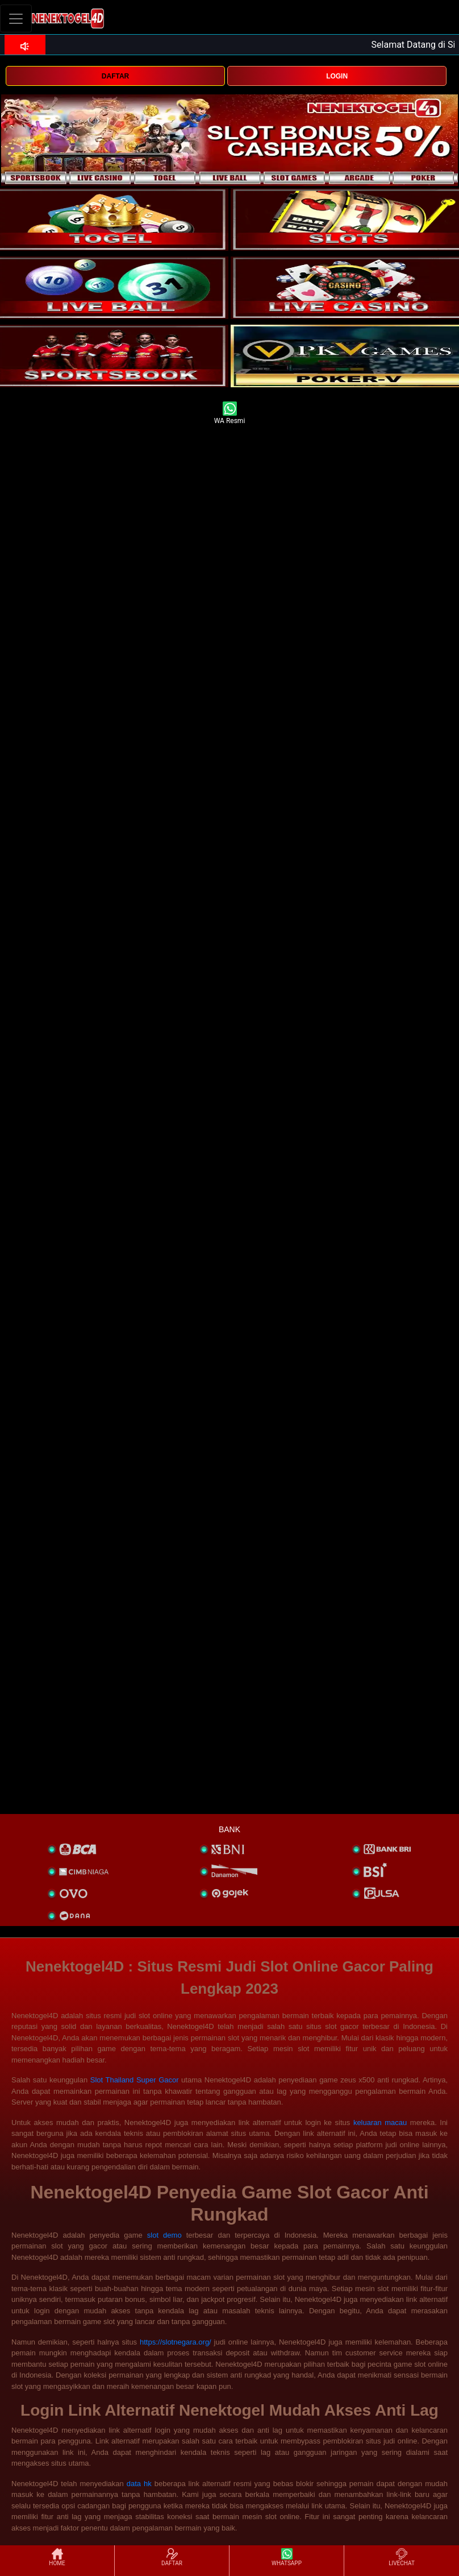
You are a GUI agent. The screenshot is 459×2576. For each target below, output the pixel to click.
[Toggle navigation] (16, 18)
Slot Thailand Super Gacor (134, 2080)
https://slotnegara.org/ (175, 2342)
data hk (139, 2483)
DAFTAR (115, 76)
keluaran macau (380, 2122)
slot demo (164, 2235)
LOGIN (337, 76)
